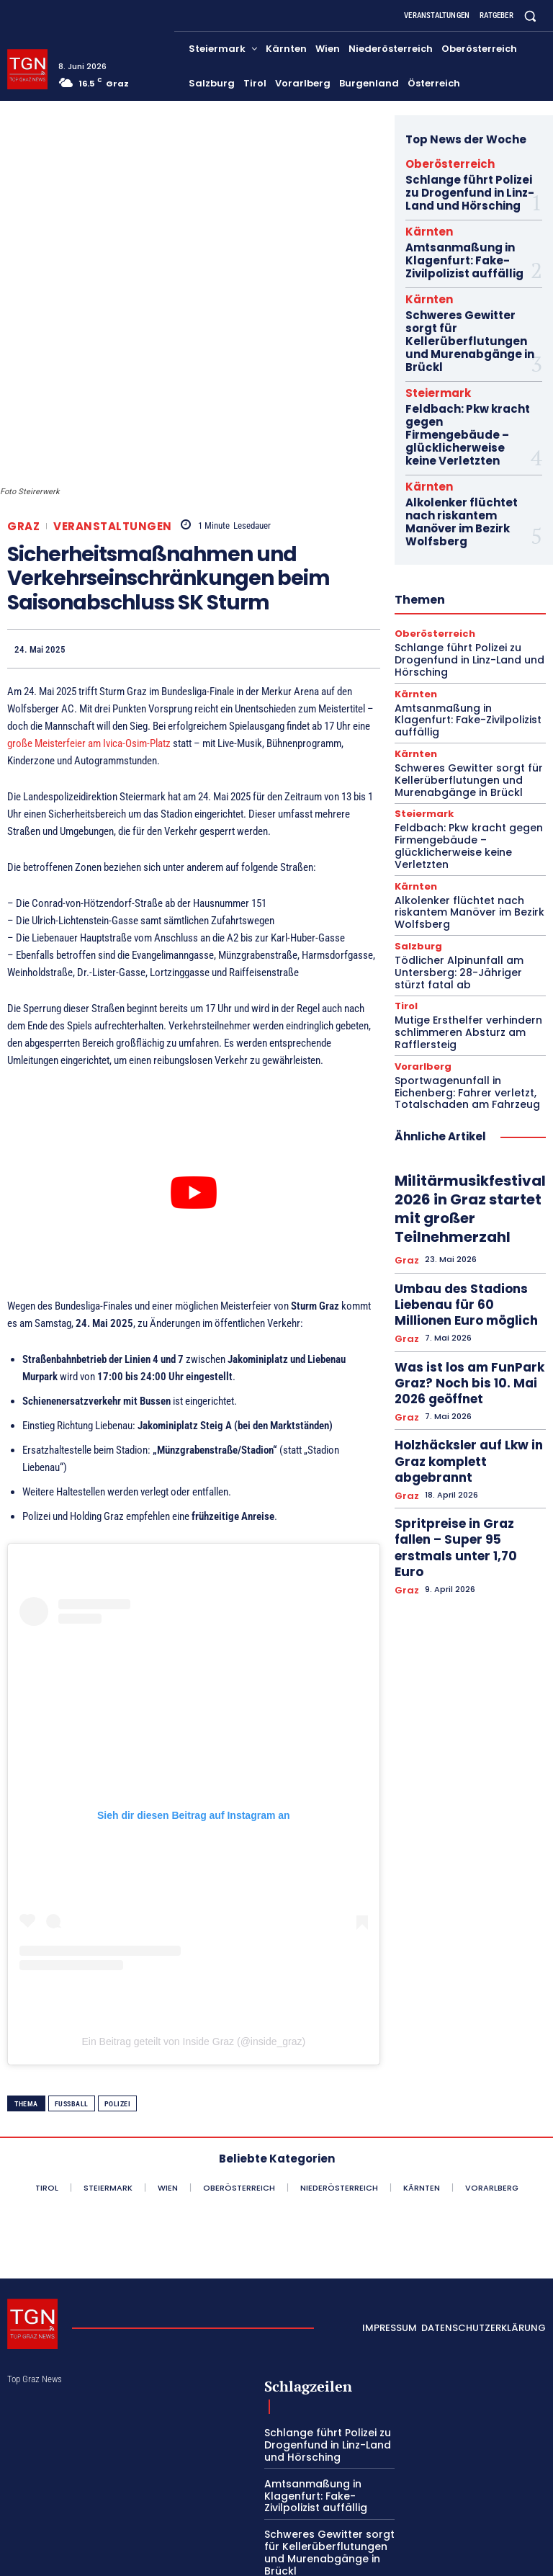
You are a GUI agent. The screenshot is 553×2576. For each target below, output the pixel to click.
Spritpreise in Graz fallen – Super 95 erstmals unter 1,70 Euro (464, 1296)
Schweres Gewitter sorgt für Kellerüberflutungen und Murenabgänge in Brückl (464, 305)
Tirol (405, 872)
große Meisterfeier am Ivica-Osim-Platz (89, 649)
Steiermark (429, 343)
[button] (530, 15)
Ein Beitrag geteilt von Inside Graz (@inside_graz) (193, 1948)
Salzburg (415, 816)
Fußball (72, 2010)
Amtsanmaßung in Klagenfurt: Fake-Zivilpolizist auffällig (456, 242)
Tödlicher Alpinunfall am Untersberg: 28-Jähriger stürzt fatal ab (467, 840)
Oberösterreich (437, 162)
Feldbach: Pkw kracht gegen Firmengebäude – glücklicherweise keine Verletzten (465, 372)
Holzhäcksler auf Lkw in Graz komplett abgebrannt (464, 1239)
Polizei (117, 2010)
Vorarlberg (420, 927)
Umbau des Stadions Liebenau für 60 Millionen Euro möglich (469, 1137)
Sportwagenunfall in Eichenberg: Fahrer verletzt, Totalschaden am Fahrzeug (460, 952)
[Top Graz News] (27, 69)
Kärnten (422, 219)
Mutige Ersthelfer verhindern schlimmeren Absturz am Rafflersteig (461, 896)
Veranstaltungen (112, 431)
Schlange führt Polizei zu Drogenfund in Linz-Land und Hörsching (466, 185)
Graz (23, 431)
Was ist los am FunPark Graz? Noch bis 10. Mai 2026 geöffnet (469, 1188)
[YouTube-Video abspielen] (193, 1099)
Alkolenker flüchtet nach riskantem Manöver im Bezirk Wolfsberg (466, 435)
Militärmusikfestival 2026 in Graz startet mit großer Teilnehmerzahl (460, 1061)
